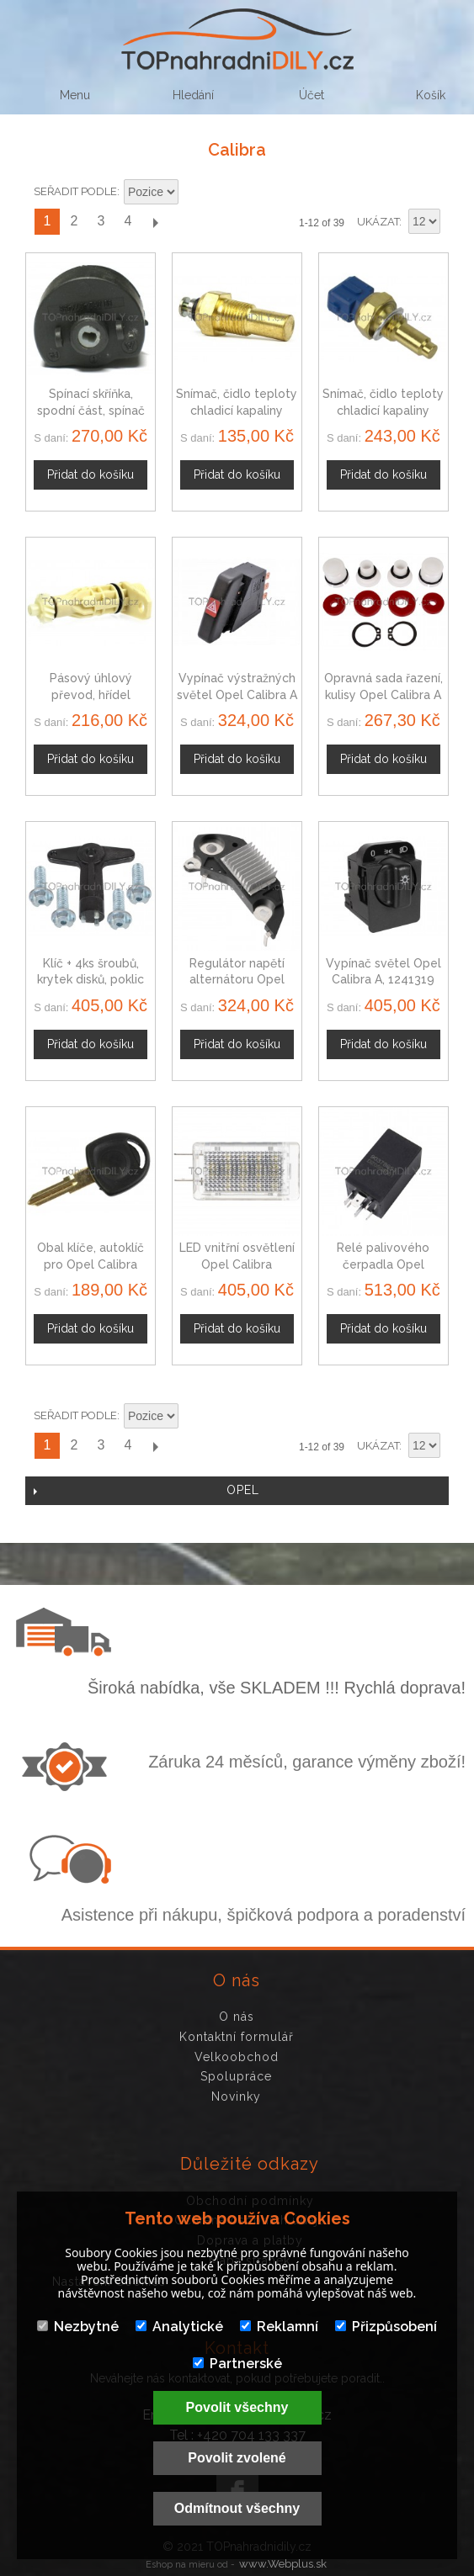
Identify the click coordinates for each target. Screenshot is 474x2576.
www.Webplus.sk (283, 2563)
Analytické (179, 2327)
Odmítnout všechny (237, 2508)
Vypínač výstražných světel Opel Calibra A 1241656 (237, 694)
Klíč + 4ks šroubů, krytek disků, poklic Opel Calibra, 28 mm (91, 980)
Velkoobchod (236, 2057)
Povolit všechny (237, 2407)
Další (155, 222)
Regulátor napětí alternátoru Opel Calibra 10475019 (236, 980)
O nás (236, 2016)
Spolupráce (236, 2076)
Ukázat (378, 221)
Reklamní (279, 2327)
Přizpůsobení (386, 2327)
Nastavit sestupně (193, 192)
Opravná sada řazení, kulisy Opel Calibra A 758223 (383, 694)
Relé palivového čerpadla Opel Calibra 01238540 (383, 1264)
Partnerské (237, 2364)
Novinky (236, 2096)
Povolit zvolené (236, 2458)
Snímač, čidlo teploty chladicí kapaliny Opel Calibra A (383, 410)
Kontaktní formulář (236, 2036)
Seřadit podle (75, 191)
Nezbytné (78, 2327)
